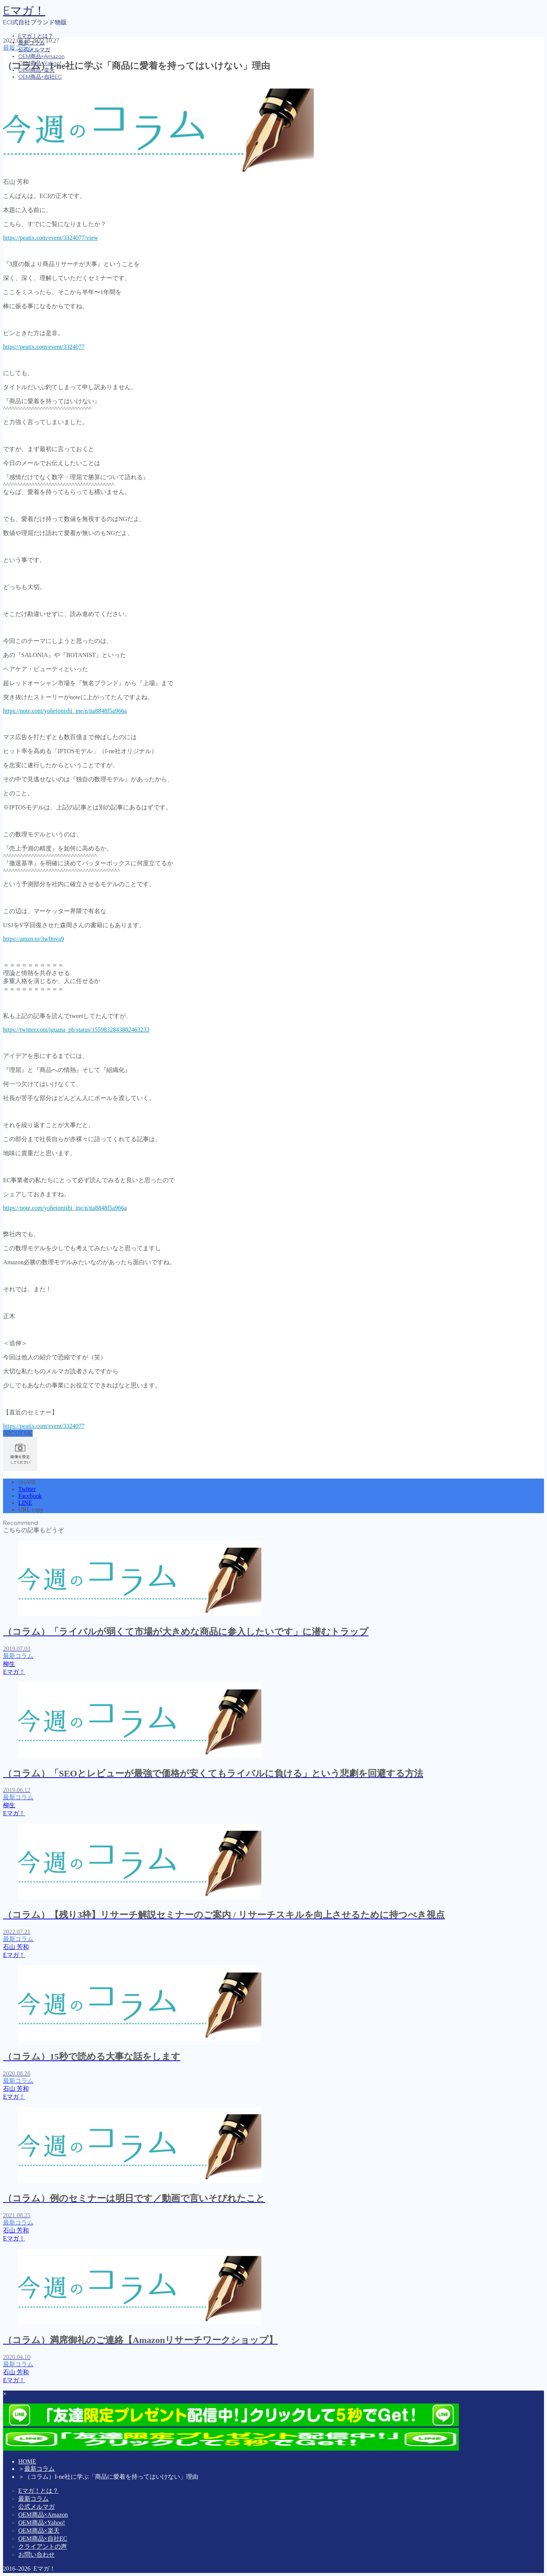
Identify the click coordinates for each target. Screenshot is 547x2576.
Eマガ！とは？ (35, 36)
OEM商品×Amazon (41, 56)
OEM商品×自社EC (40, 77)
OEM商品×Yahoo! (41, 2522)
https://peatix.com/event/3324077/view (50, 237)
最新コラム (18, 47)
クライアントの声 (42, 2546)
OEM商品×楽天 (39, 2530)
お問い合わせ (36, 2554)
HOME (27, 2461)
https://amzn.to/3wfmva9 (33, 939)
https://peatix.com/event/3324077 (44, 347)
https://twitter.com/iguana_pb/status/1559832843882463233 (76, 1029)
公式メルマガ (34, 49)
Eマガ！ (24, 10)
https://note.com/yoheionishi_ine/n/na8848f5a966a (65, 711)
